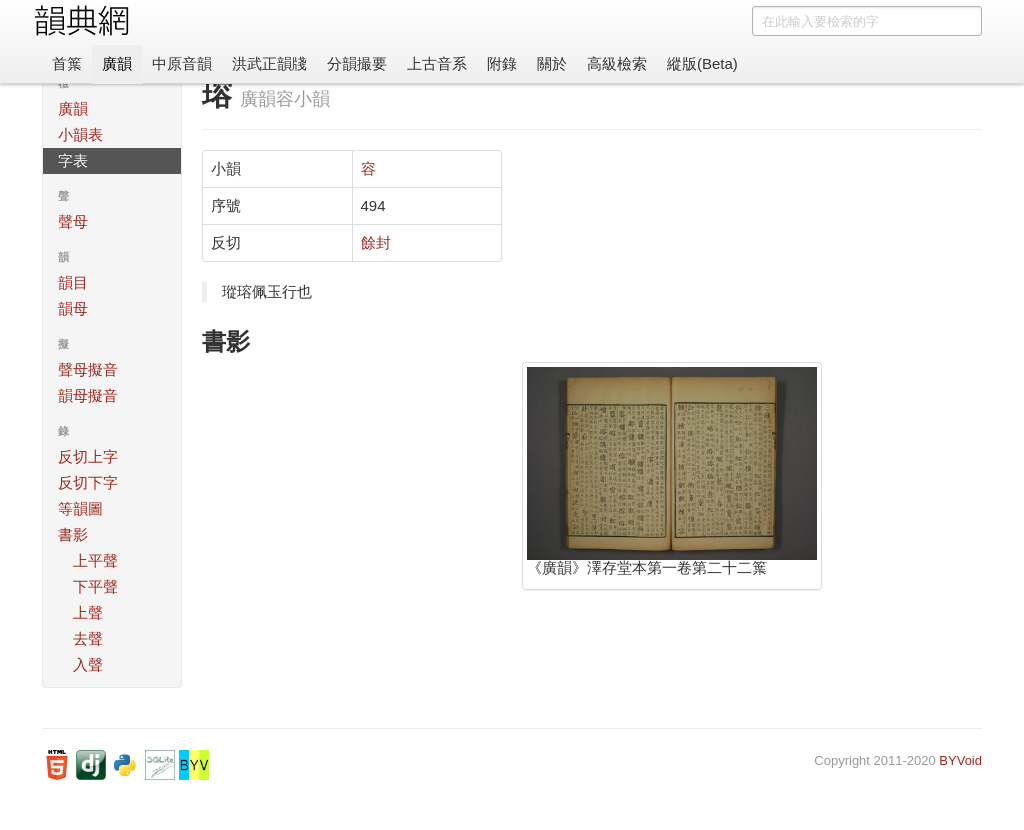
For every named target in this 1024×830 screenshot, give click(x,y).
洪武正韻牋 (269, 63)
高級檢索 (617, 63)
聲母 (73, 221)
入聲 (88, 664)
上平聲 (95, 560)
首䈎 (67, 63)
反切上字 (88, 456)
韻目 (73, 282)
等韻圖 (80, 508)
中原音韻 (182, 63)
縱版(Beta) (702, 63)
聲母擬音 (88, 369)
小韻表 (80, 134)
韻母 (73, 308)
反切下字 (88, 482)
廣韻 (117, 63)
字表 (73, 160)
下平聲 (95, 586)
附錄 (502, 63)
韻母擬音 (88, 395)
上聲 (88, 612)
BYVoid (960, 760)
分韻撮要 (357, 63)
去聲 (88, 638)
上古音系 (437, 63)
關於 (552, 63)
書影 (73, 534)
